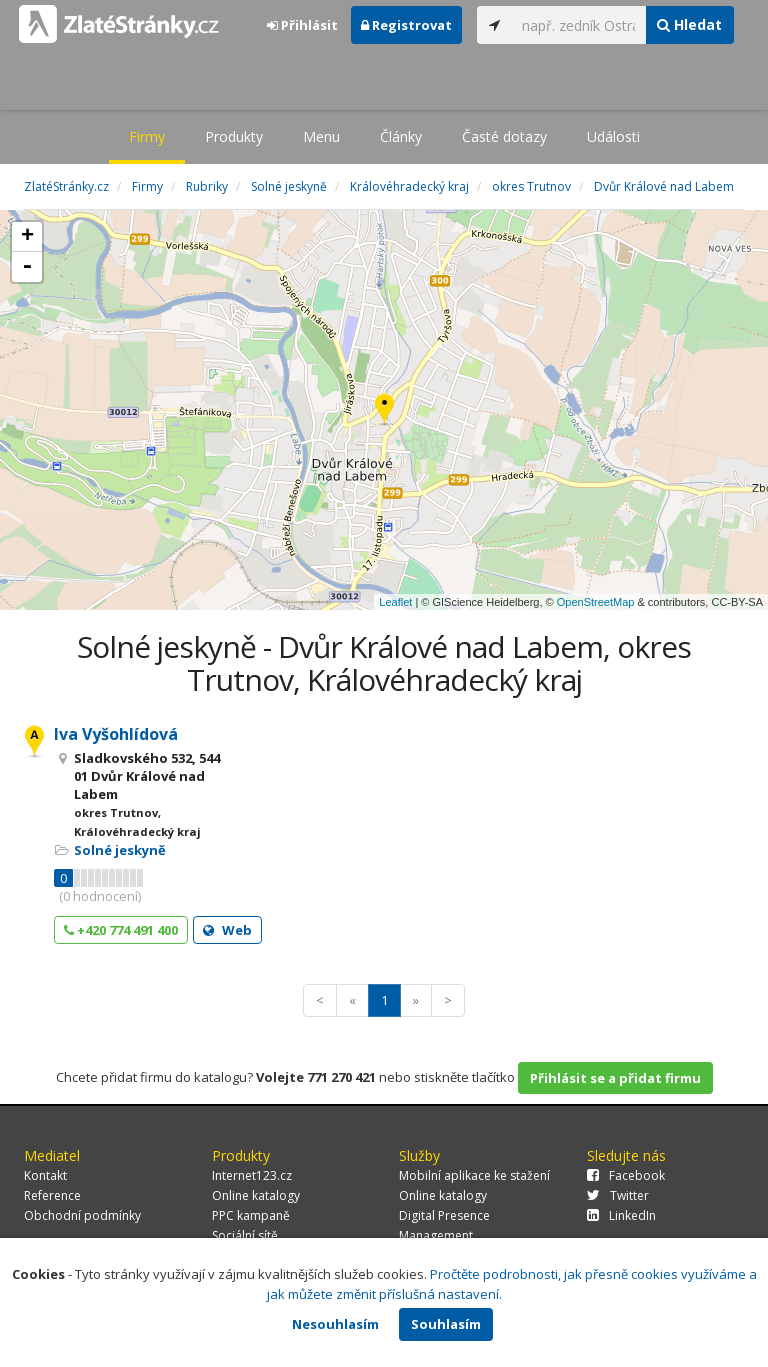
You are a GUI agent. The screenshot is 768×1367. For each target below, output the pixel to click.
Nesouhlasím (335, 1324)
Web (227, 930)
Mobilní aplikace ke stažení (474, 1175)
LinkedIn (621, 1215)
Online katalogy (256, 1195)
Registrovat (406, 25)
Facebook (626, 1175)
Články (401, 136)
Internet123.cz (252, 1175)
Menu (321, 136)
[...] (579, 25)
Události (613, 136)
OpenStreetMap (596, 602)
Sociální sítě (245, 1235)
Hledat (689, 24)
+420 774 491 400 (121, 930)
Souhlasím (446, 1324)
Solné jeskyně (120, 850)
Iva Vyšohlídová (116, 734)
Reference (52, 1195)
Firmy (147, 136)
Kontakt (45, 1175)
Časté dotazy (504, 136)
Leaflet (395, 602)
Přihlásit (302, 25)
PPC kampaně (251, 1215)
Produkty (234, 136)
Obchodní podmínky (82, 1215)
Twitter (618, 1195)
